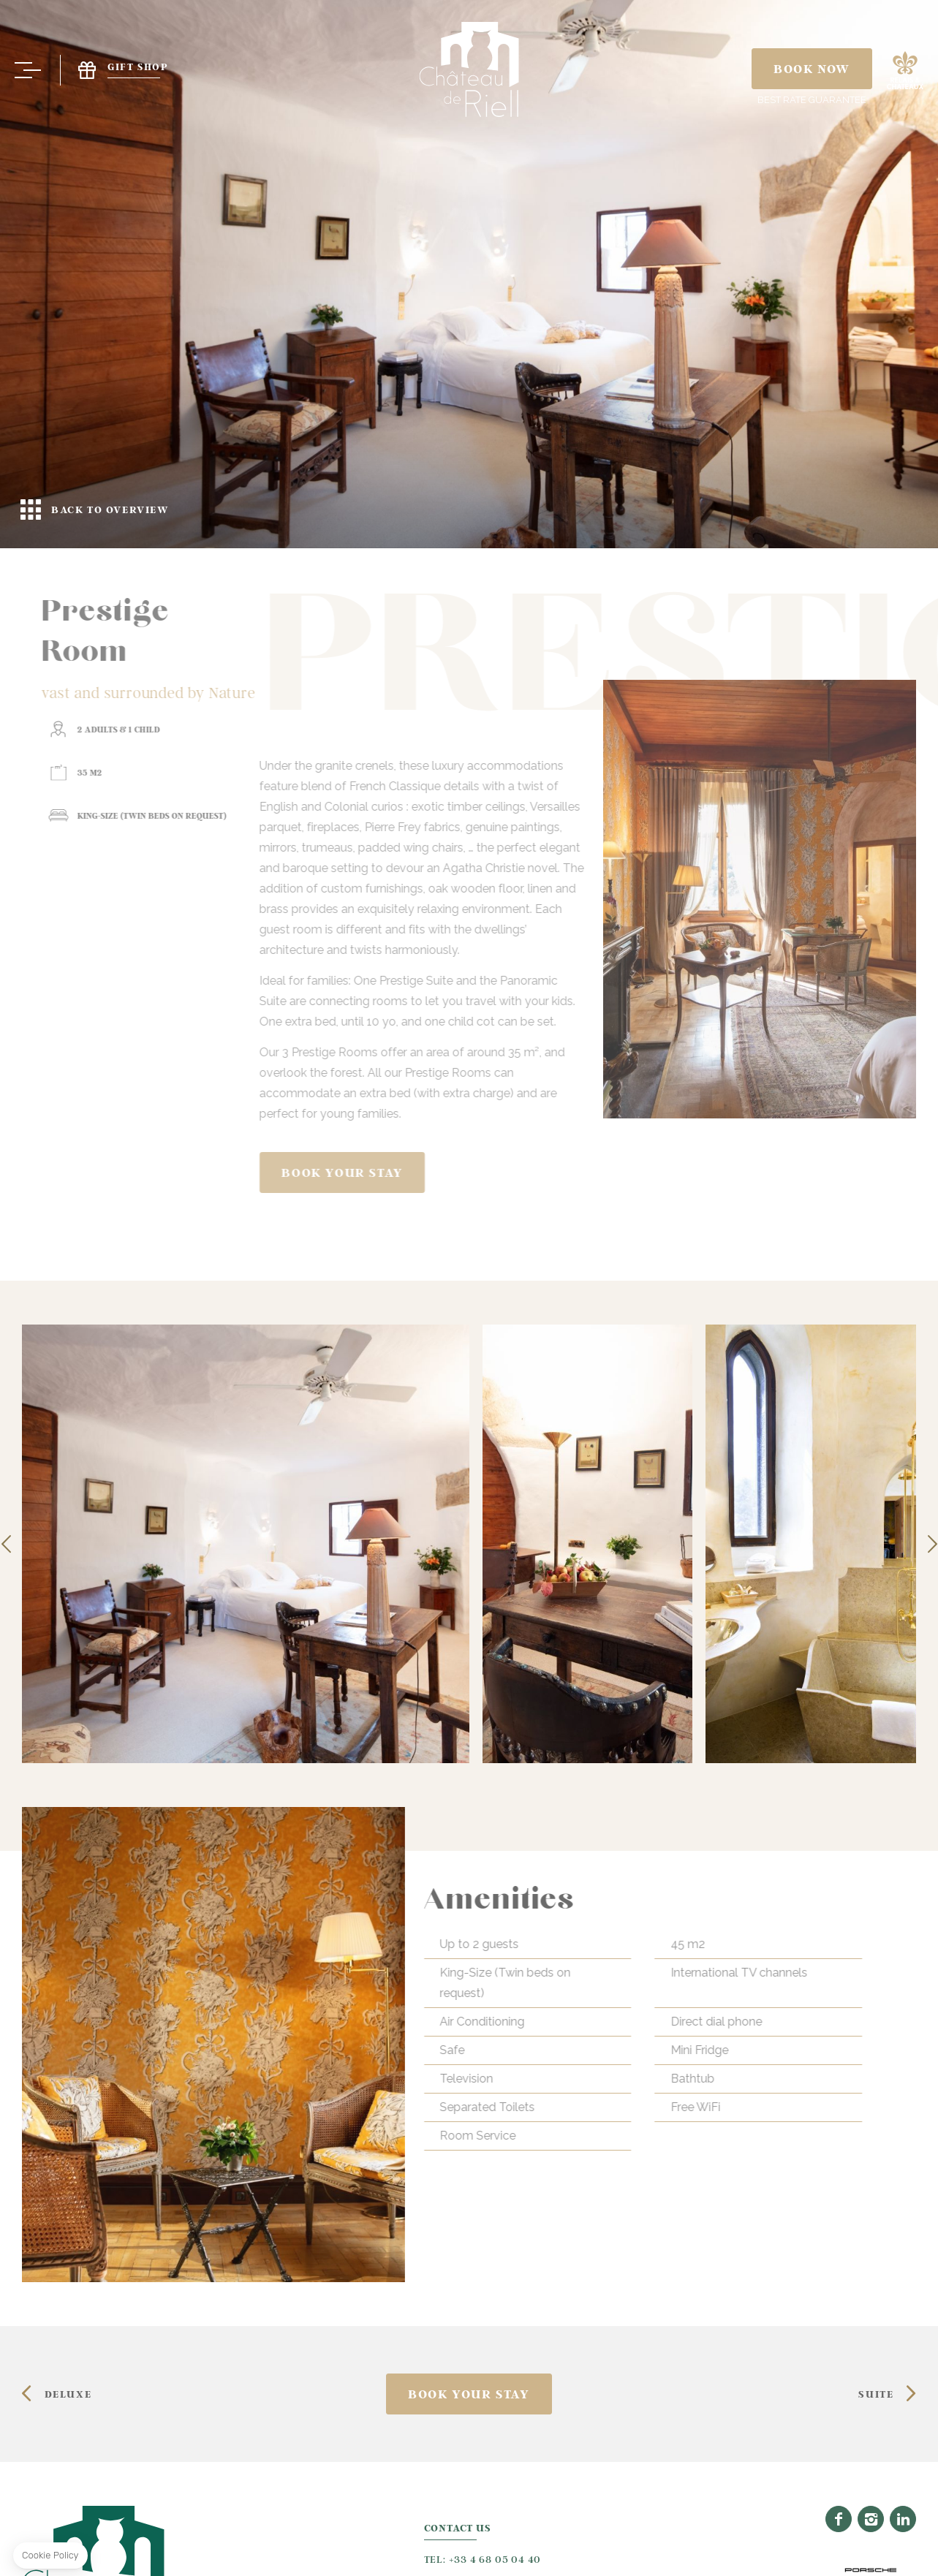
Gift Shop (114, 70)
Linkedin (903, 2517)
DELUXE (68, 2393)
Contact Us (457, 2527)
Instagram (871, 2517)
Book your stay (815, 1172)
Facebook (838, 2517)
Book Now (812, 68)
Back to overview (469, 274)
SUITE (875, 2393)
